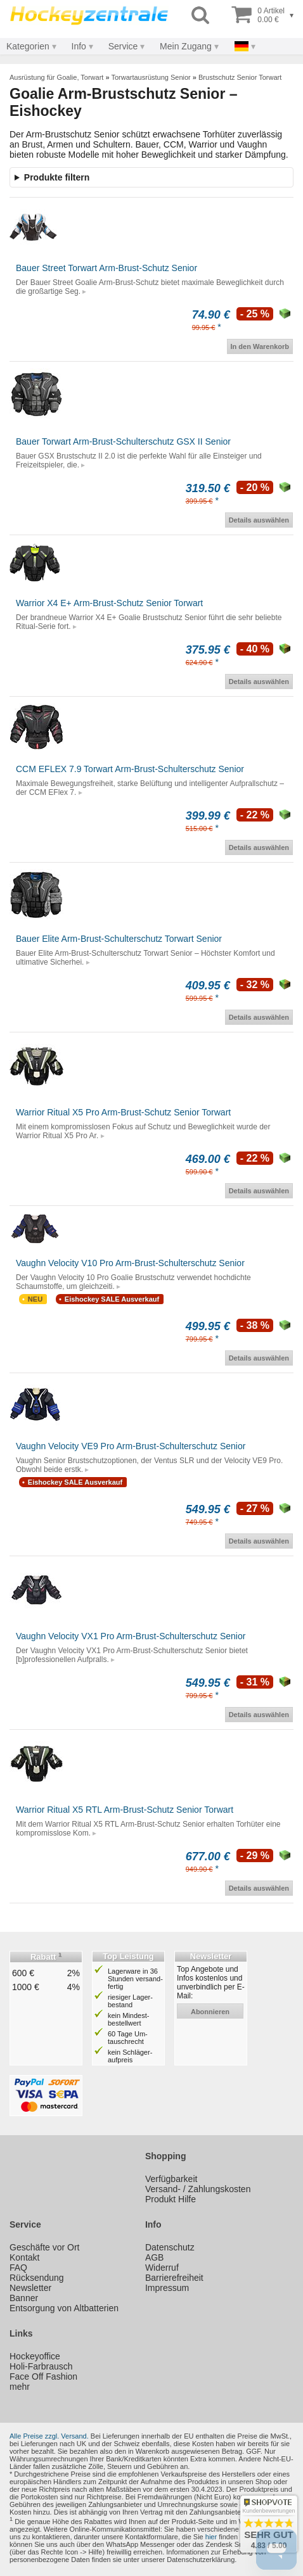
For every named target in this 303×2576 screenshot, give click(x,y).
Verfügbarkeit (171, 2179)
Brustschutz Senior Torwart (239, 77)
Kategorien (27, 46)
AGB (154, 2257)
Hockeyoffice (35, 2356)
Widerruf (162, 2267)
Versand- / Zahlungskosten (198, 2189)
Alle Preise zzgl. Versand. (49, 2436)
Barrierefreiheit (174, 2278)
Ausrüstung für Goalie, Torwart (56, 77)
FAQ (18, 2267)
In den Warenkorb (260, 346)
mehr (20, 2387)
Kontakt (24, 2257)
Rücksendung (37, 2278)
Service (123, 46)
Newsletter (30, 2288)
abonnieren (210, 2011)
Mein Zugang (186, 46)
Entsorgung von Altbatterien (64, 2308)
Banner (24, 2298)
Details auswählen (259, 520)
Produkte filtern (56, 177)
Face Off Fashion (43, 2376)
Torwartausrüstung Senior (150, 77)
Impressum (167, 2288)
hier (211, 2537)
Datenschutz (170, 2247)
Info (79, 46)
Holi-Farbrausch (41, 2366)
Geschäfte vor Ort (44, 2247)
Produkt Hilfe (170, 2199)
